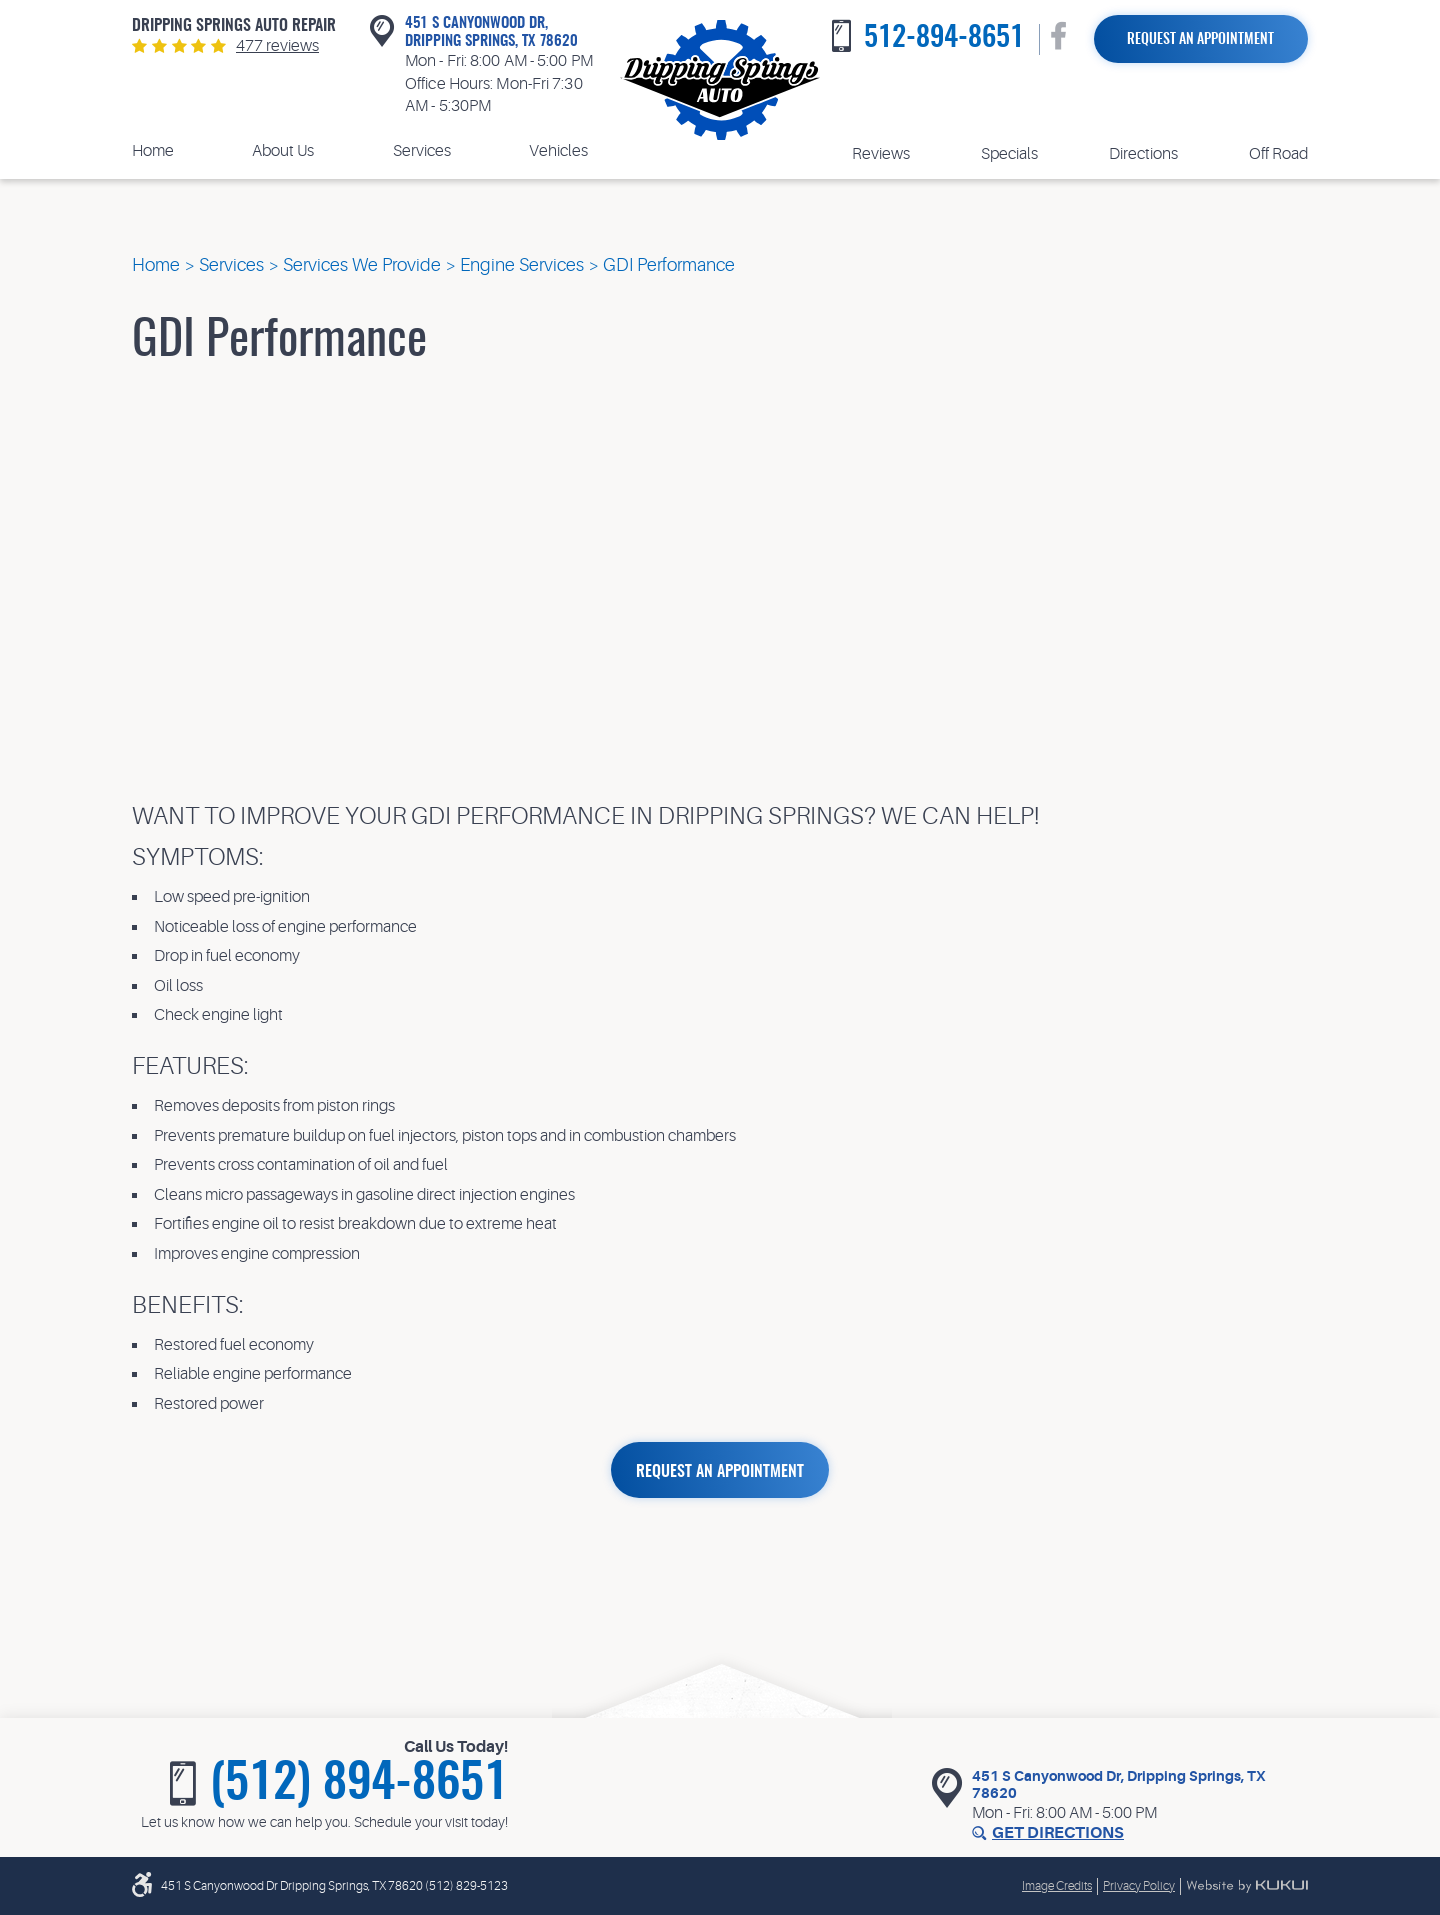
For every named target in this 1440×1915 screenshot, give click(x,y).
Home (153, 151)
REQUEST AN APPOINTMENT (720, 1472)
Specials (1009, 154)
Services (422, 151)
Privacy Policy (1139, 1886)
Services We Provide (362, 265)
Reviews (881, 154)
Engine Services (522, 265)
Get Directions (1058, 1833)
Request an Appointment (1200, 40)
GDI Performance (669, 265)
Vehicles (558, 151)
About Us (283, 151)
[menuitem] (153, 151)
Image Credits (1057, 1886)
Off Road (1278, 154)
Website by (1247, 1886)
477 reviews (277, 46)
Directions (1143, 154)
